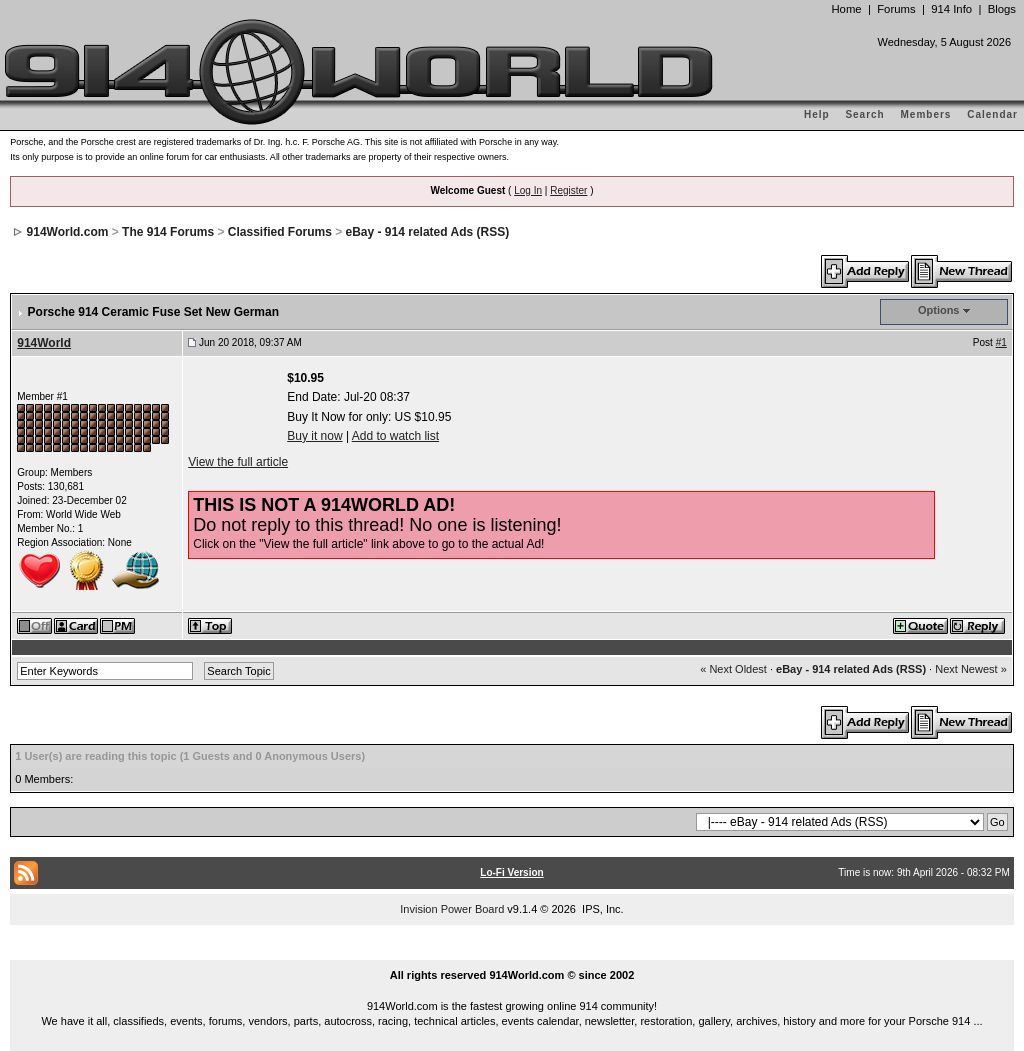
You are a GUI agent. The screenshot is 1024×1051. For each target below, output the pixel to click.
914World (44, 343)
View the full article (238, 462)
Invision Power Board (452, 909)
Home (846, 9)
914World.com (68, 232)
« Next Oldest (733, 669)
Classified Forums (280, 232)
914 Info (951, 9)
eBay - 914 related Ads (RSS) (428, 232)
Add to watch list (395, 436)
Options (939, 310)
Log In (528, 190)
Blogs (1002, 9)
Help (817, 114)
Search (864, 114)
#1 (1001, 342)
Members (926, 114)
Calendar (992, 114)
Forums (896, 9)
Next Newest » (971, 669)
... (512, 952)
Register (568, 190)
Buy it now (314, 436)
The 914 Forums (168, 232)
